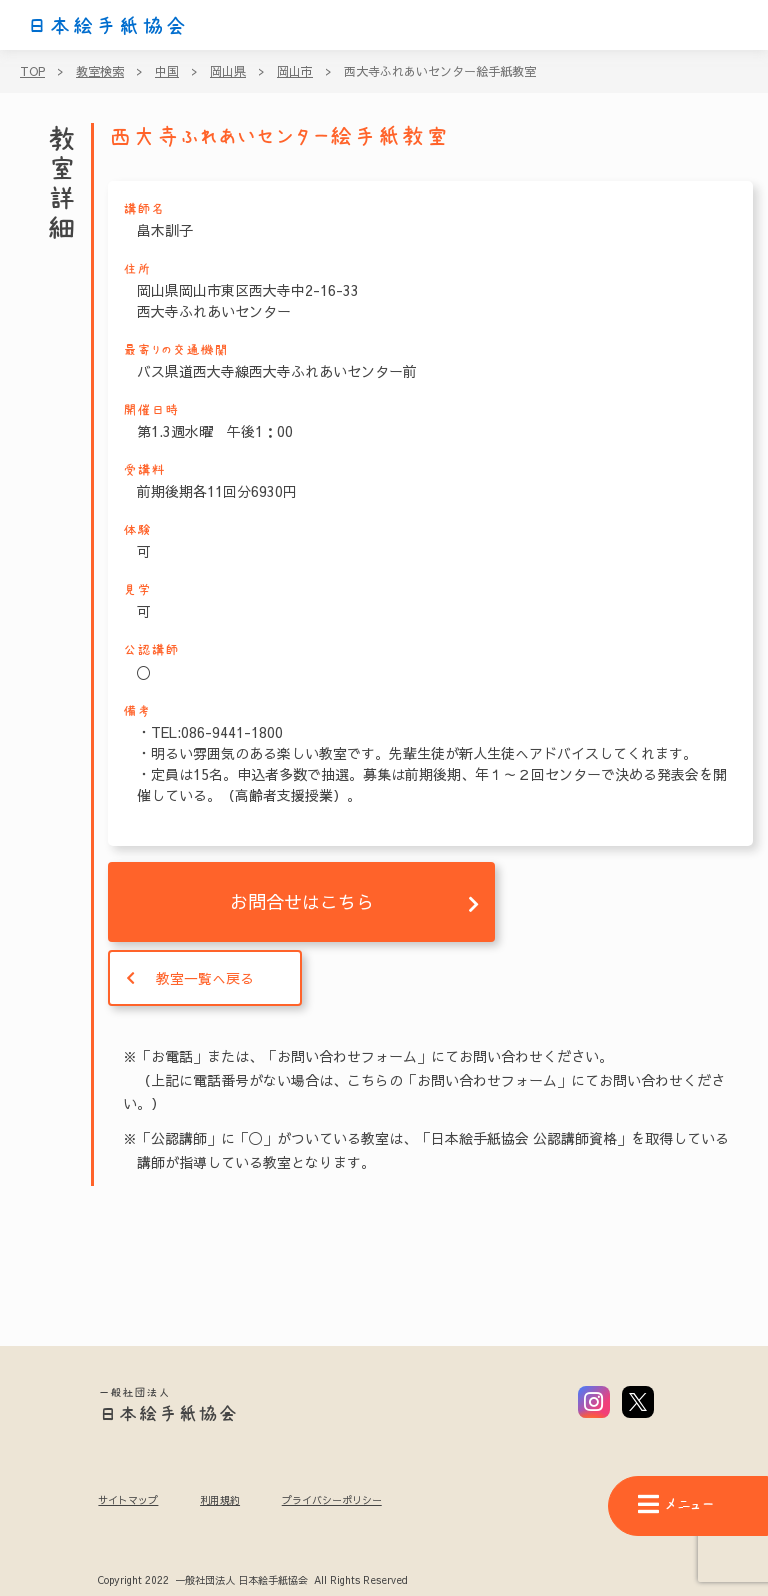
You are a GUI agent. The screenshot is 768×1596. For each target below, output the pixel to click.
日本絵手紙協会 (107, 26)
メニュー (676, 1504)
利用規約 (220, 1500)
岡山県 (228, 71)
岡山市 (295, 71)
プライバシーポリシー (332, 1500)
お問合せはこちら (302, 901)
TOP (32, 71)
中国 (167, 71)
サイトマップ (128, 1500)
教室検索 (100, 71)
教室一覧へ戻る (205, 978)
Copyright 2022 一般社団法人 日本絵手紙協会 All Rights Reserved (252, 1581)
